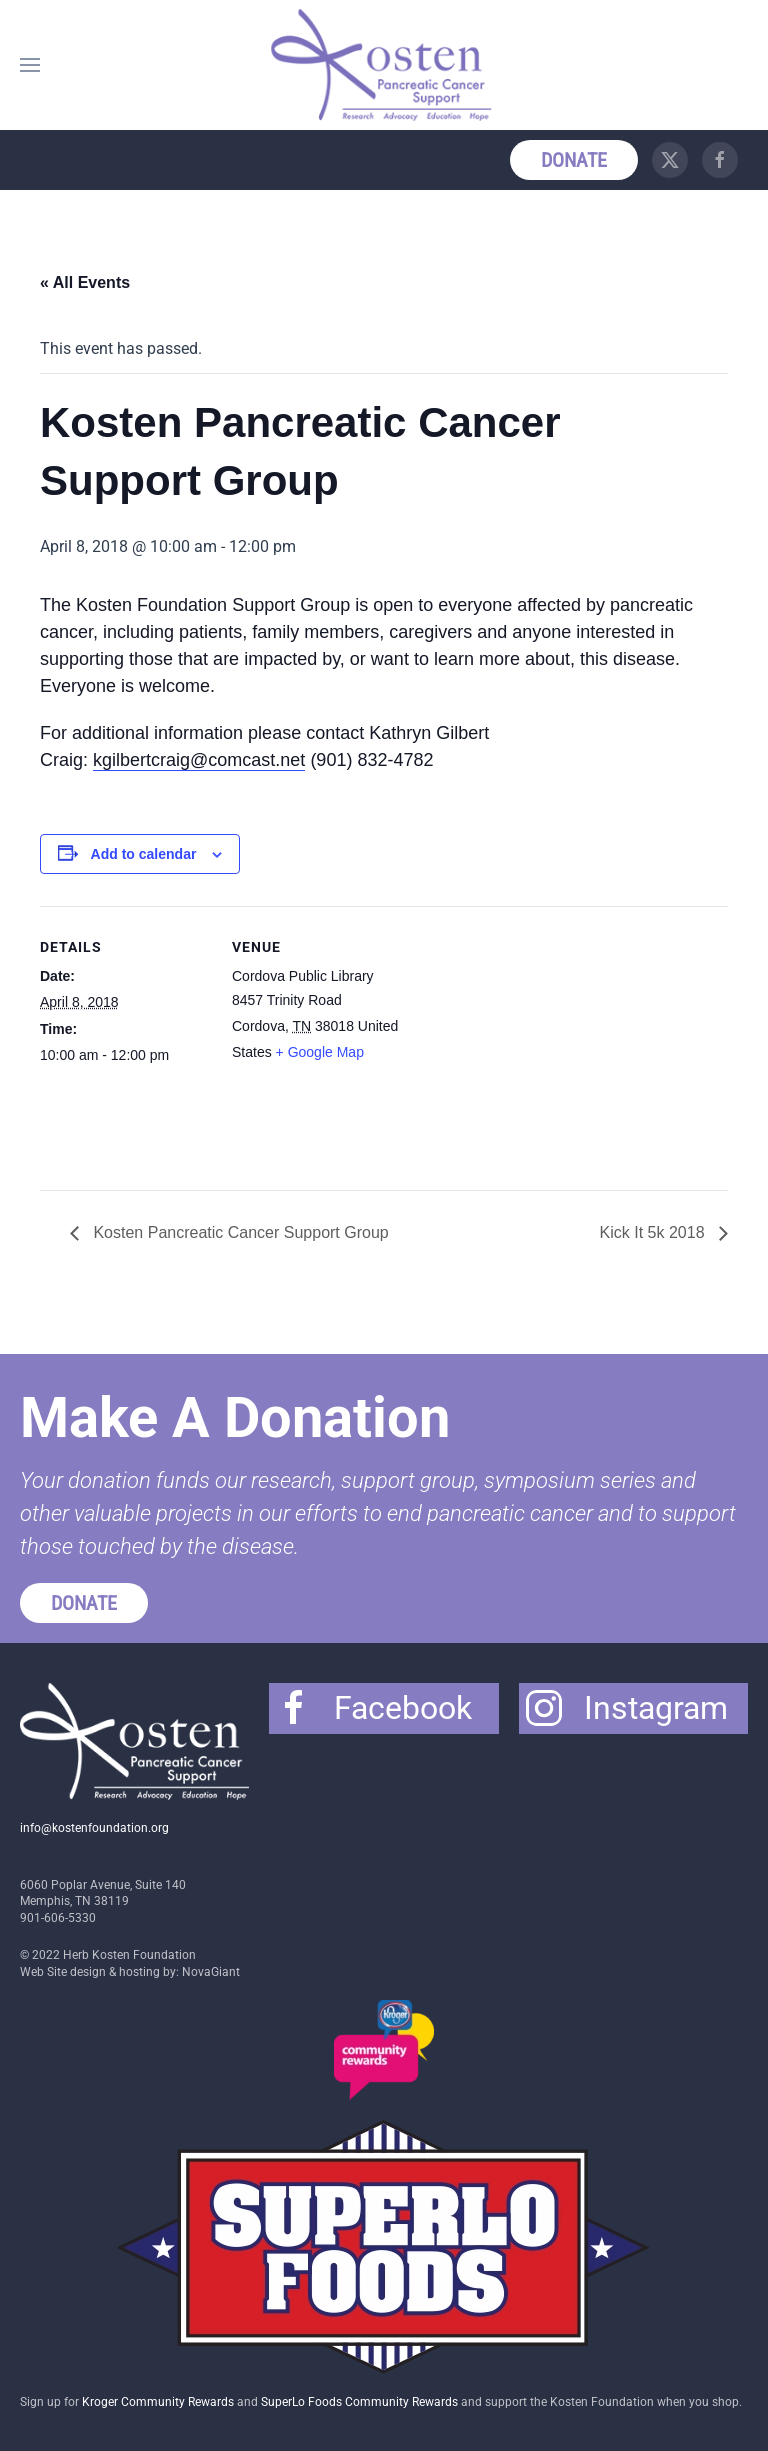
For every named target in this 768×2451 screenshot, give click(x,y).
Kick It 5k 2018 (654, 1232)
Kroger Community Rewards (158, 2402)
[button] (30, 65)
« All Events (85, 282)
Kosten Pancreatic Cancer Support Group (239, 1232)
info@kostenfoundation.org (94, 1828)
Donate (574, 160)
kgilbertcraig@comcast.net (199, 760)
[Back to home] (384, 65)
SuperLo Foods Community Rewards (359, 2402)
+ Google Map (320, 1052)
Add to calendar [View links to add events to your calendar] (144, 854)
